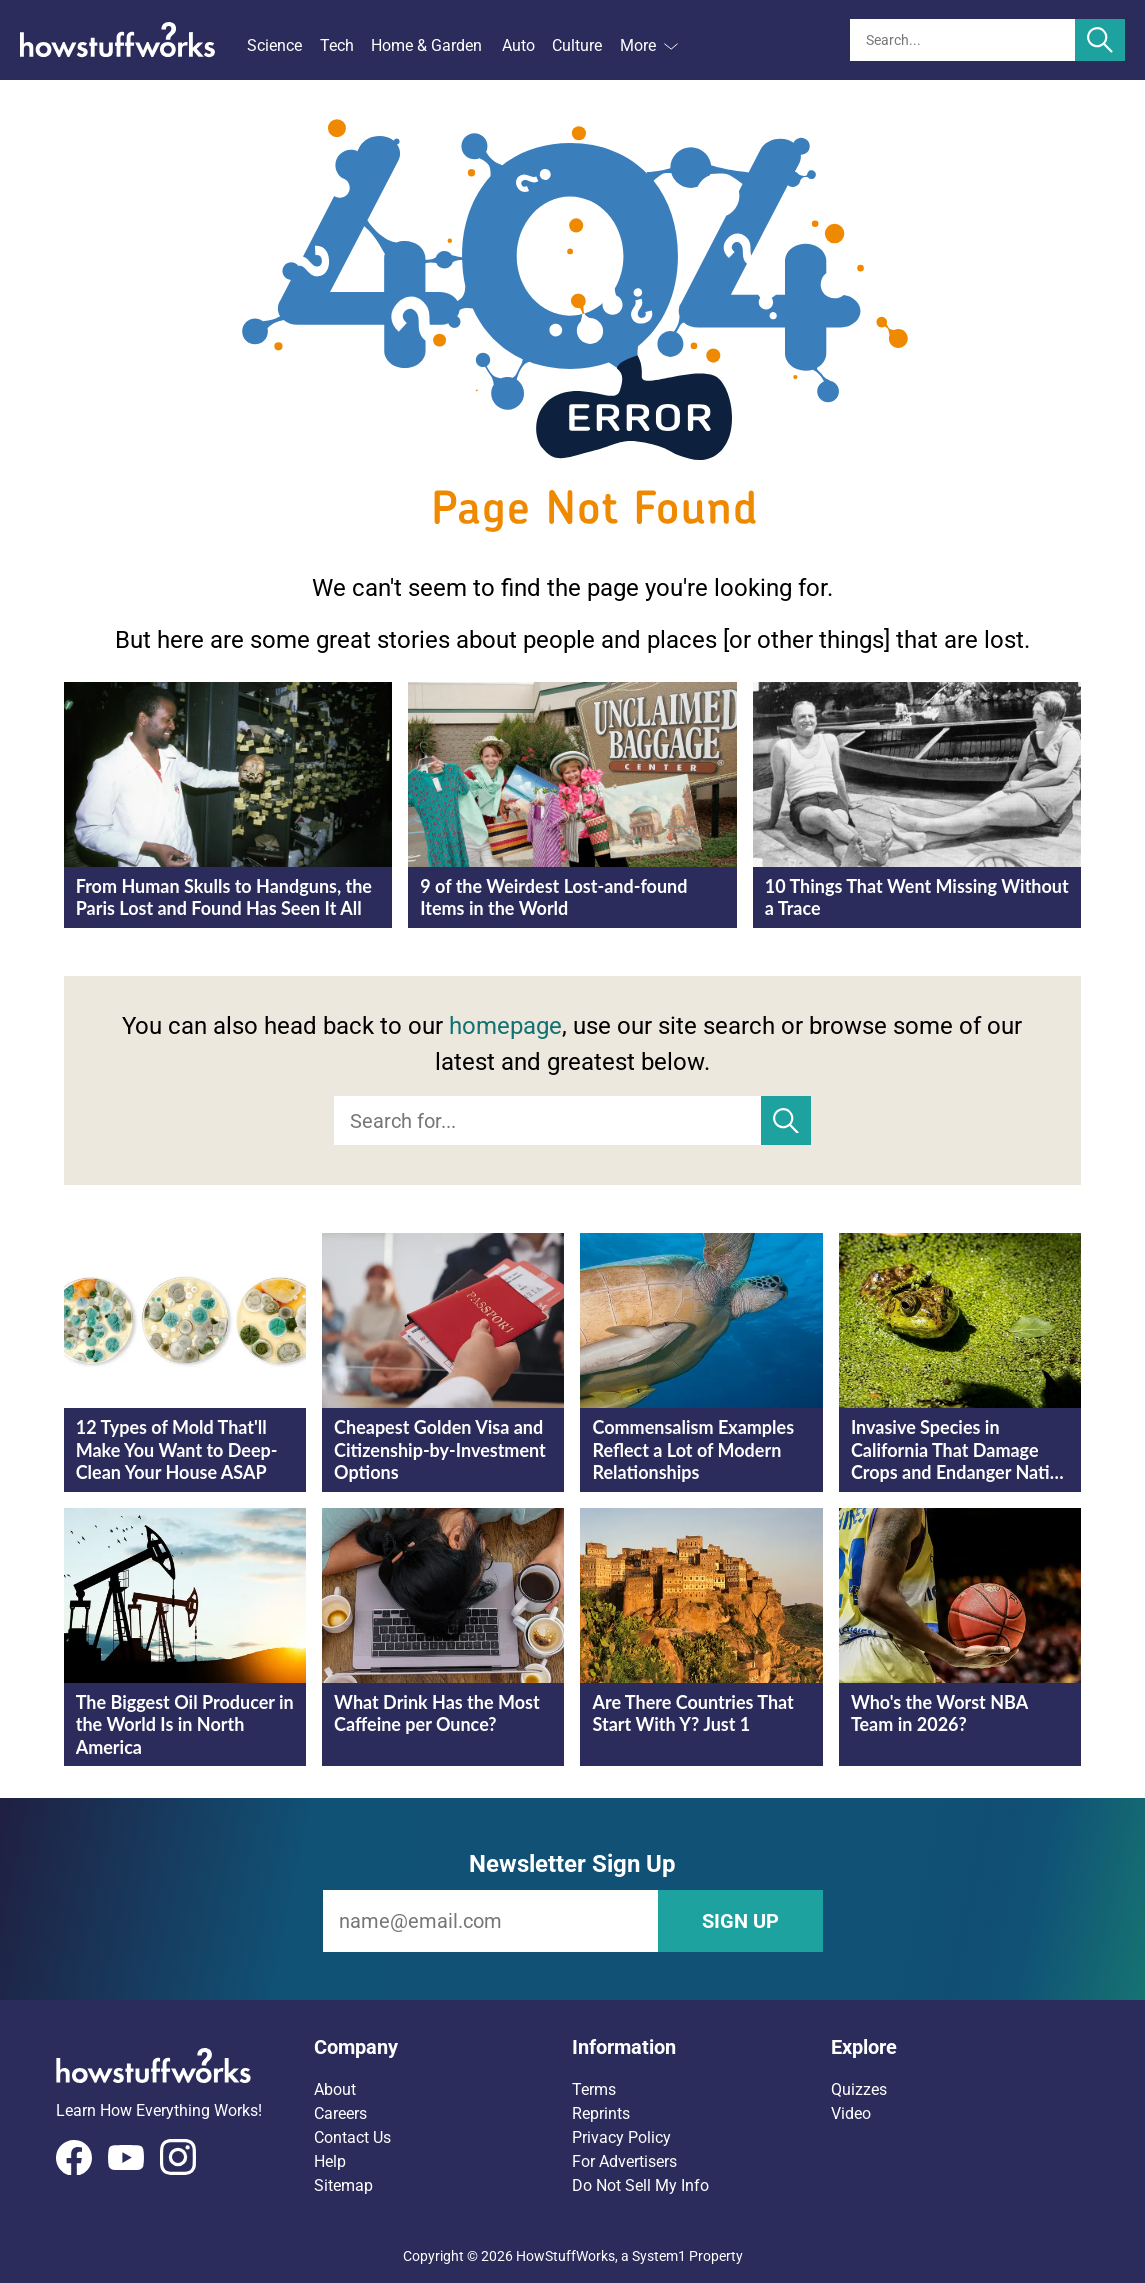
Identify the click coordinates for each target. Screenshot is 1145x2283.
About (335, 2089)
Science (274, 45)
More (649, 45)
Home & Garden (426, 45)
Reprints (601, 2113)
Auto (518, 45)
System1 (659, 2256)
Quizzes (859, 2089)
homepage (505, 1026)
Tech (337, 45)
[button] (443, 2047)
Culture (577, 45)
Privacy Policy (621, 2137)
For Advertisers (624, 2161)
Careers (340, 2113)
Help (330, 2161)
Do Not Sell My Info (640, 2185)
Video (851, 2113)
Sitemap (343, 2185)
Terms (594, 2089)
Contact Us (352, 2137)
